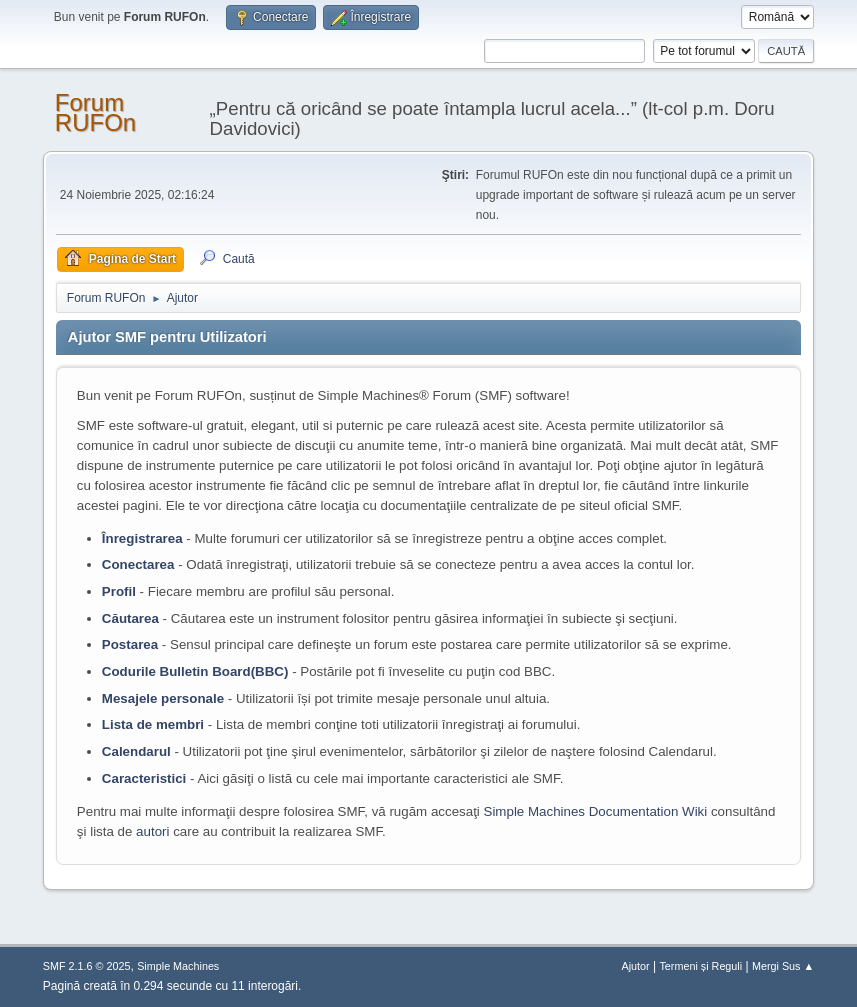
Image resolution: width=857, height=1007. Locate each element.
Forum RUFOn (95, 112)
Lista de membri (153, 724)
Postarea (130, 644)
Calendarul (136, 751)
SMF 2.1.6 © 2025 (87, 966)
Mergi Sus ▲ (783, 966)
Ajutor (636, 966)
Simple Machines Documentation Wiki (596, 811)
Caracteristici (144, 778)
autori (152, 831)
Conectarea (138, 564)
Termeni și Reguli (700, 966)
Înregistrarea (142, 538)
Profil (119, 591)
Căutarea (130, 618)
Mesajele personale (163, 698)
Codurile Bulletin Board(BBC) (195, 671)
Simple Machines (178, 966)
